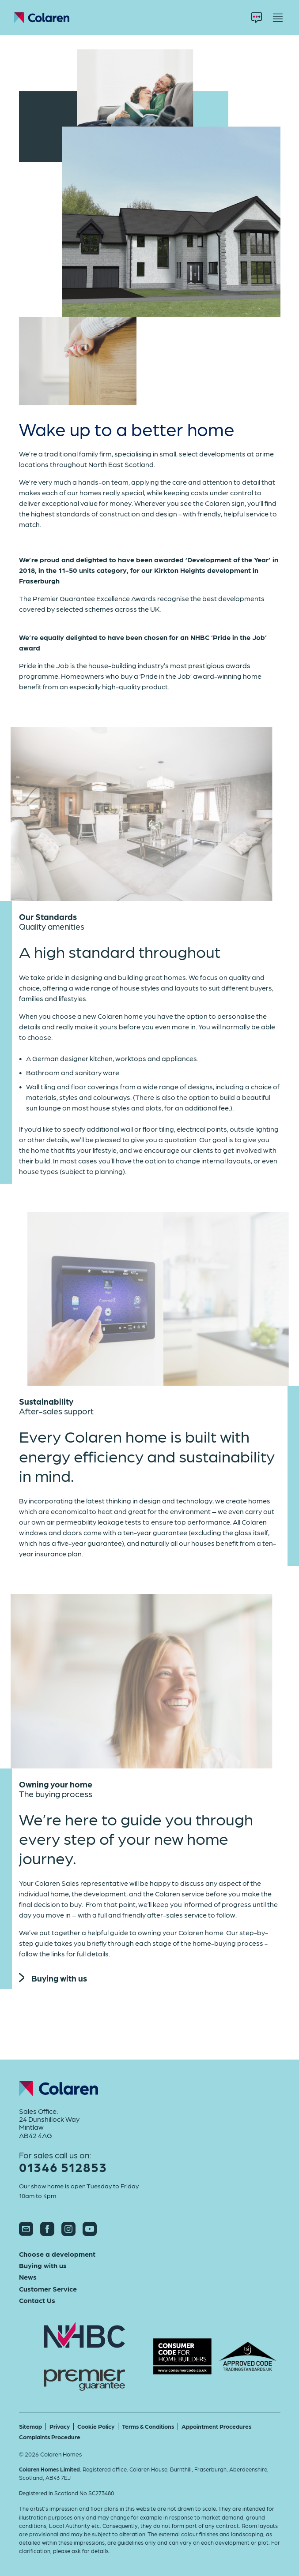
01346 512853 (63, 2167)
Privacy (59, 2426)
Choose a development (57, 2254)
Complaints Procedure (49, 2436)
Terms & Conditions (148, 2426)
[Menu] (277, 17)
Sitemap (30, 2426)
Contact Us (37, 2300)
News (28, 2277)
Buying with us (53, 1978)
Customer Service (48, 2289)
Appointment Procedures (216, 2426)
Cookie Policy (95, 2426)
